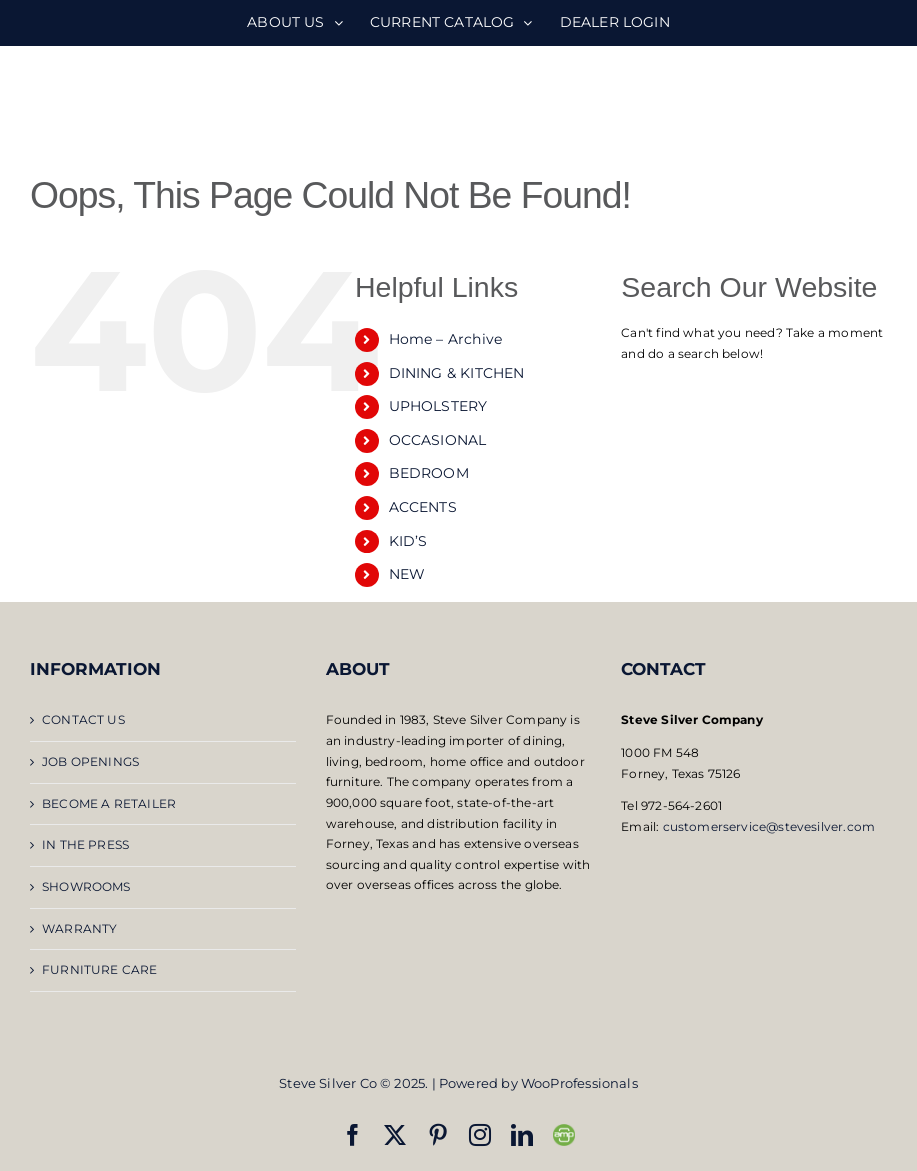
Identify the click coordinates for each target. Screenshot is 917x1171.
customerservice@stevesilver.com (769, 826)
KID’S (408, 541)
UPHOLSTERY (438, 406)
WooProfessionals (579, 1083)
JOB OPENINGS (90, 761)
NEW (407, 574)
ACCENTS (423, 507)
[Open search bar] (754, 392)
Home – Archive (446, 339)
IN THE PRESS (85, 844)
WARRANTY (79, 928)
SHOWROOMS (86, 886)
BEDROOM (429, 473)
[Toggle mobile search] (836, 100)
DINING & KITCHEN (457, 373)
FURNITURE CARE (100, 969)
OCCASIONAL (438, 440)
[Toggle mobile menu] (876, 100)
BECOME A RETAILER (109, 803)
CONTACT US (83, 719)
